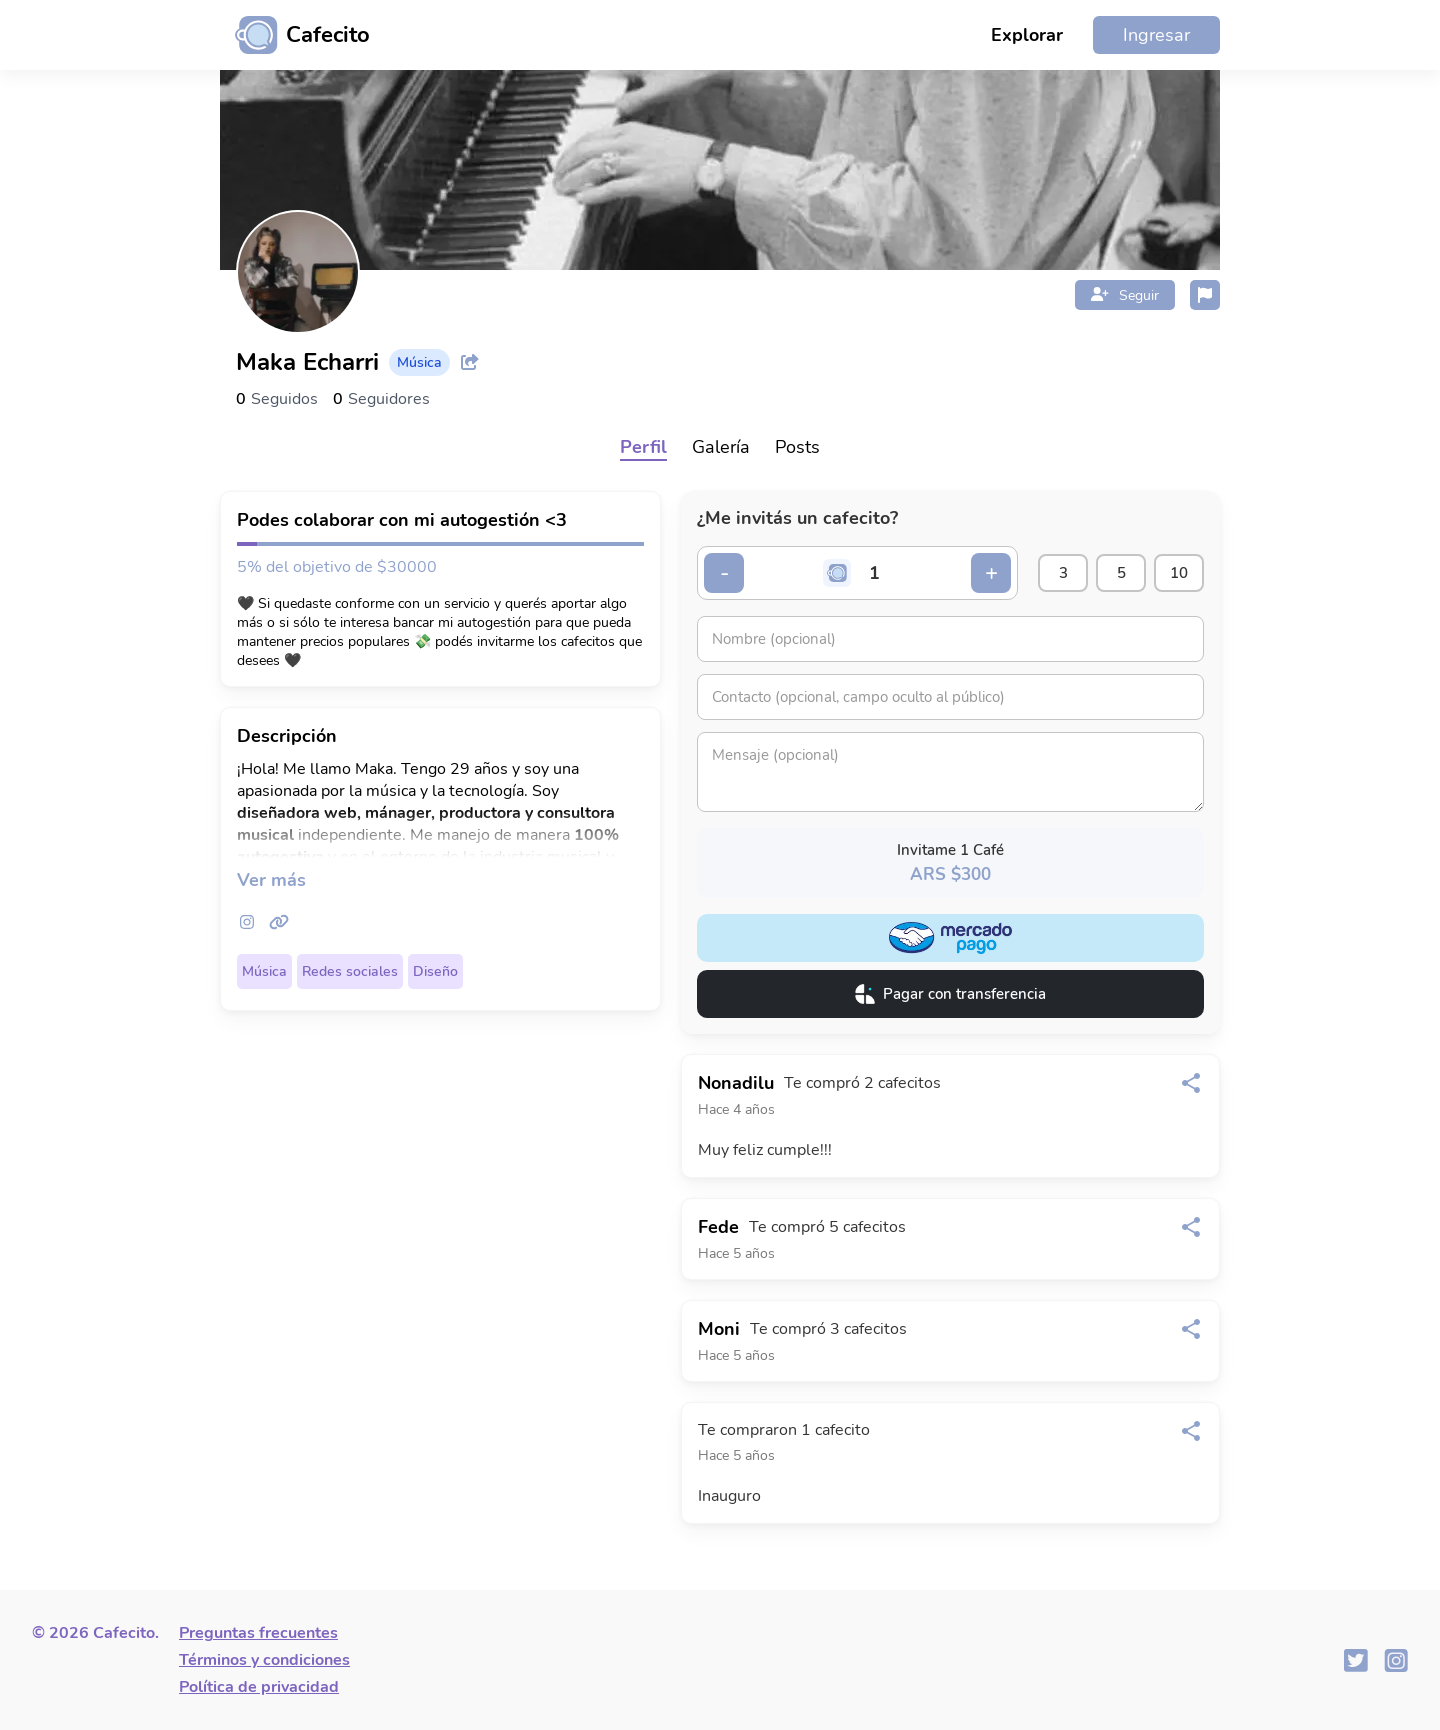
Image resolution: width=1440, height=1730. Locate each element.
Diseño (435, 971)
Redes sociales (350, 971)
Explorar (1027, 35)
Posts (797, 447)
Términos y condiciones (264, 1660)
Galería (721, 447)
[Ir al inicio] (295, 35)
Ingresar (1156, 35)
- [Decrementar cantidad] (724, 573)
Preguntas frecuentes (258, 1633)
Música (264, 971)
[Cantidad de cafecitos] (875, 573)
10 (1179, 573)
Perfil (643, 447)
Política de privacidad (259, 1687)
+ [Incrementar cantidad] (991, 573)
